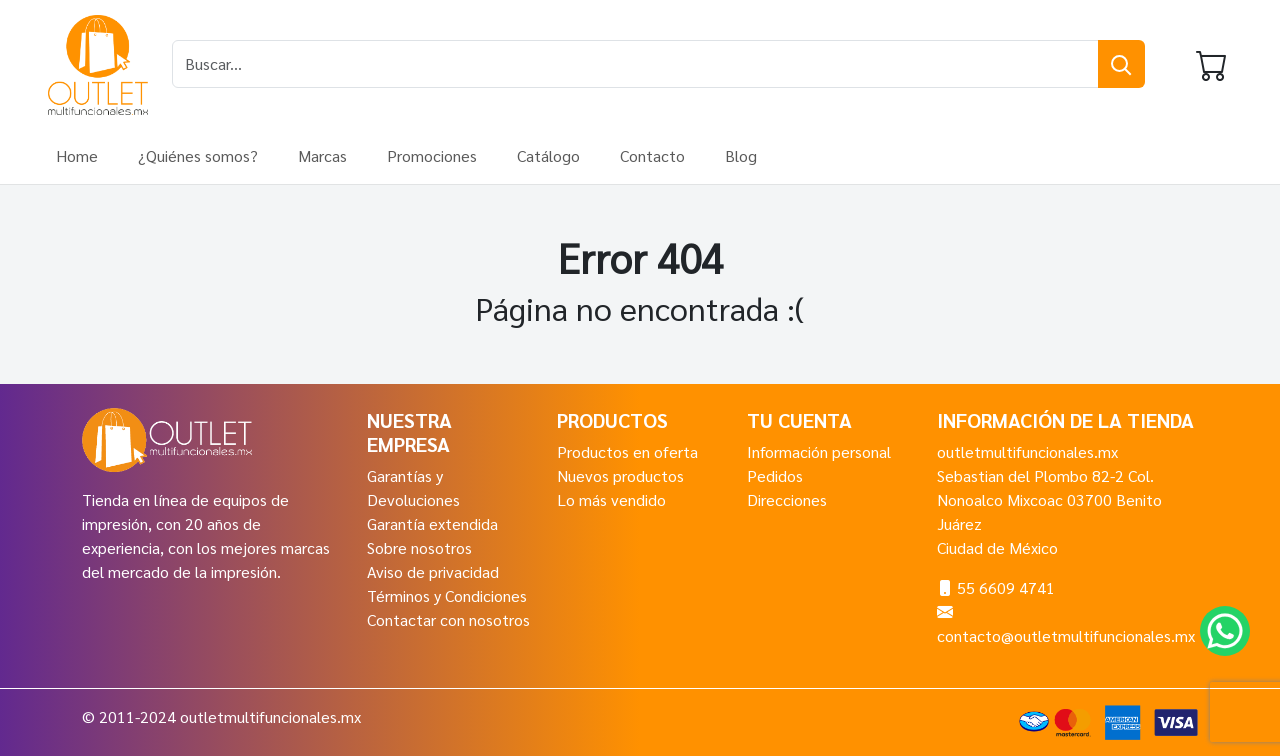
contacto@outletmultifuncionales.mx (1066, 635)
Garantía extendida (432, 523)
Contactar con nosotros (448, 619)
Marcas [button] (322, 155)
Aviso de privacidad (433, 571)
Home (77, 155)
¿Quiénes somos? (198, 155)
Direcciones (787, 499)
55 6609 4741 (1006, 587)
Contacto (652, 155)
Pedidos (775, 475)
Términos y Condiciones (447, 595)
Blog (741, 155)
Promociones (432, 155)
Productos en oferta (627, 451)
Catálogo (548, 155)
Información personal (819, 451)
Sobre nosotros (419, 547)
